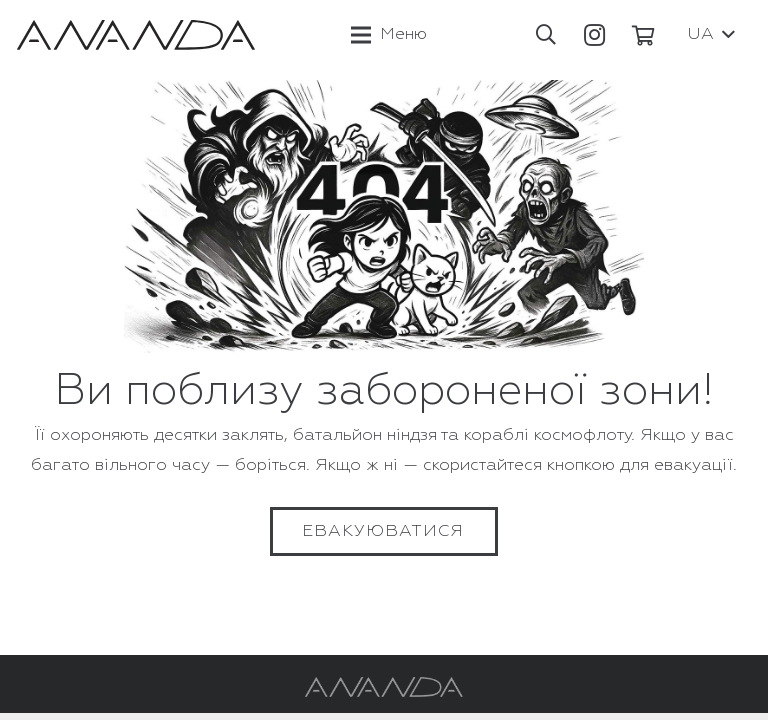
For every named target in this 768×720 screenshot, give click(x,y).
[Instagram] (595, 35)
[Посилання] (136, 35)
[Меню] (389, 35)
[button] (546, 35)
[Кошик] (644, 35)
